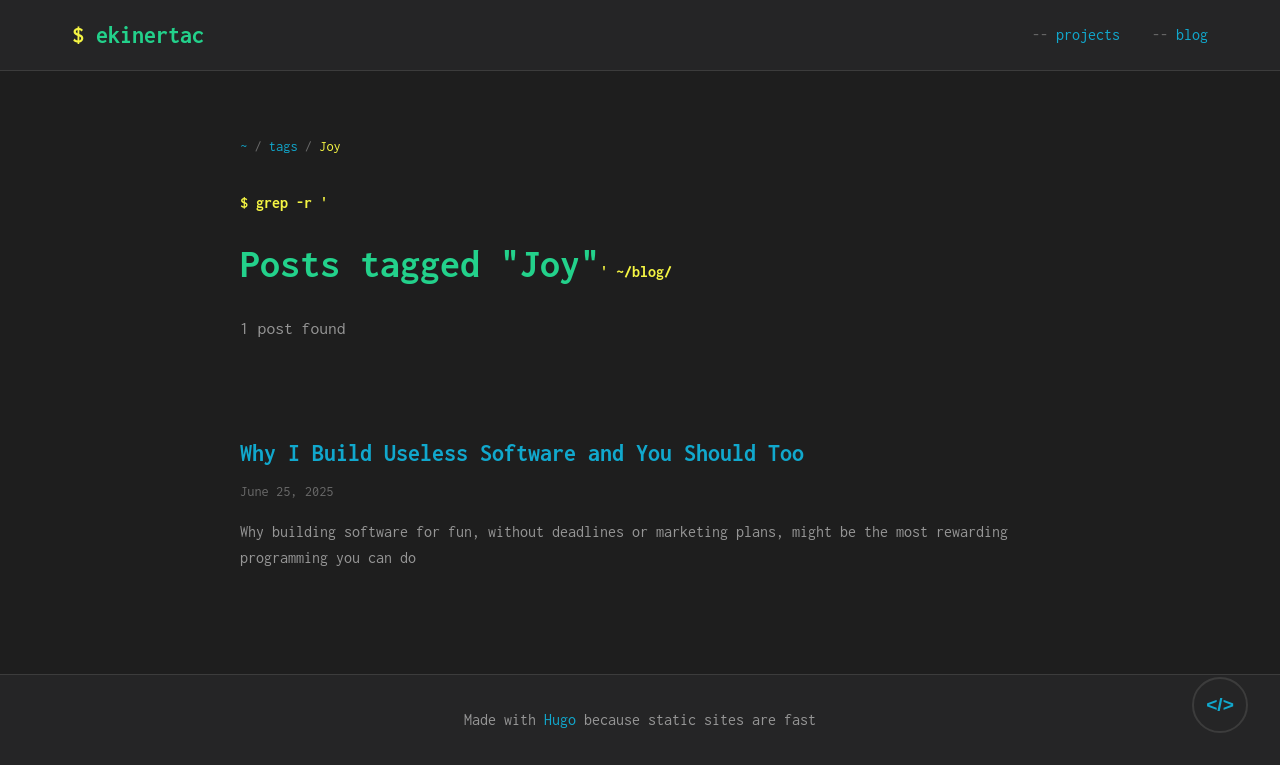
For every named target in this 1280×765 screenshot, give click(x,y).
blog (1192, 34)
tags (283, 146)
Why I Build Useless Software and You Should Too (522, 453)
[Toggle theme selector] (1220, 705)
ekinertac (150, 35)
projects (1088, 34)
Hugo (560, 719)
